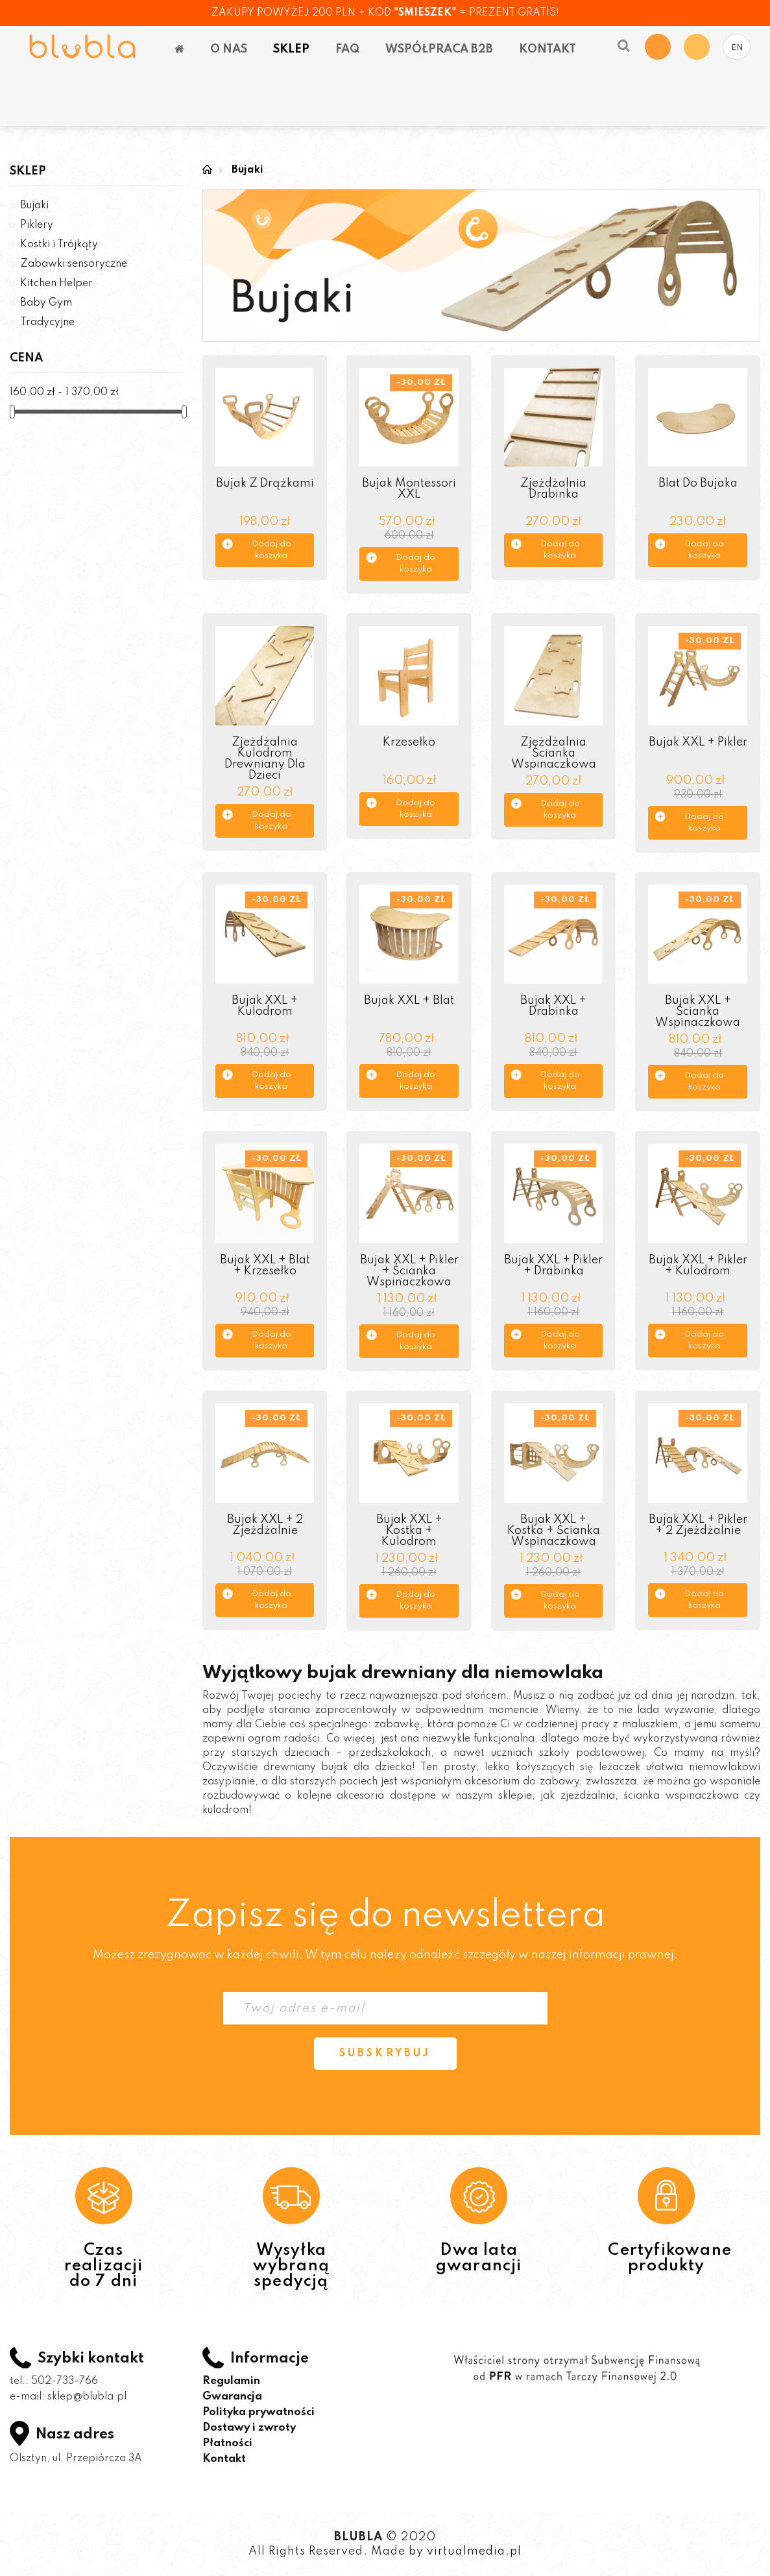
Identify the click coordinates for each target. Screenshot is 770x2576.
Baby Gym (46, 303)
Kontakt (224, 2458)
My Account (697, 47)
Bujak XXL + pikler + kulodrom (698, 1265)
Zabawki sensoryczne (73, 264)
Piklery (36, 225)
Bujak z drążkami (265, 483)
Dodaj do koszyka (271, 550)
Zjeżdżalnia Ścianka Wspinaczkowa (553, 753)
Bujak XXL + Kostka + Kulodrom (409, 1531)
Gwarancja (232, 2396)
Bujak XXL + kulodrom (265, 1006)
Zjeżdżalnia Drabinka (553, 489)
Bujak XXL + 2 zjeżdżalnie (265, 1525)
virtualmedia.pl (474, 2551)
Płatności (227, 2443)
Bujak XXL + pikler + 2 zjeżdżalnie (698, 1525)
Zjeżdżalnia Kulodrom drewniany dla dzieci (265, 758)
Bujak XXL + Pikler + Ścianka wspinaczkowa (409, 1271)
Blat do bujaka (698, 483)
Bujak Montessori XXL (409, 489)
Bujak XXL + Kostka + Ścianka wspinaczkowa (553, 1531)
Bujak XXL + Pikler (698, 742)
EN (737, 47)
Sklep (28, 171)
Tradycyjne (47, 322)
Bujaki (34, 205)
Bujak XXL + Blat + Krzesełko (265, 1265)
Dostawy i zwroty (249, 2427)
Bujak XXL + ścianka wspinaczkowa (697, 1011)
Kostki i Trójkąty (59, 244)
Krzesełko (409, 742)
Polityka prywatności (258, 2412)
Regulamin (231, 2381)
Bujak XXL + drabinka (553, 1006)
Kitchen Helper (56, 283)
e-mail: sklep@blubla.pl (68, 2397)
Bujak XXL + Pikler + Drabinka (553, 1265)
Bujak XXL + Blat (409, 1000)
